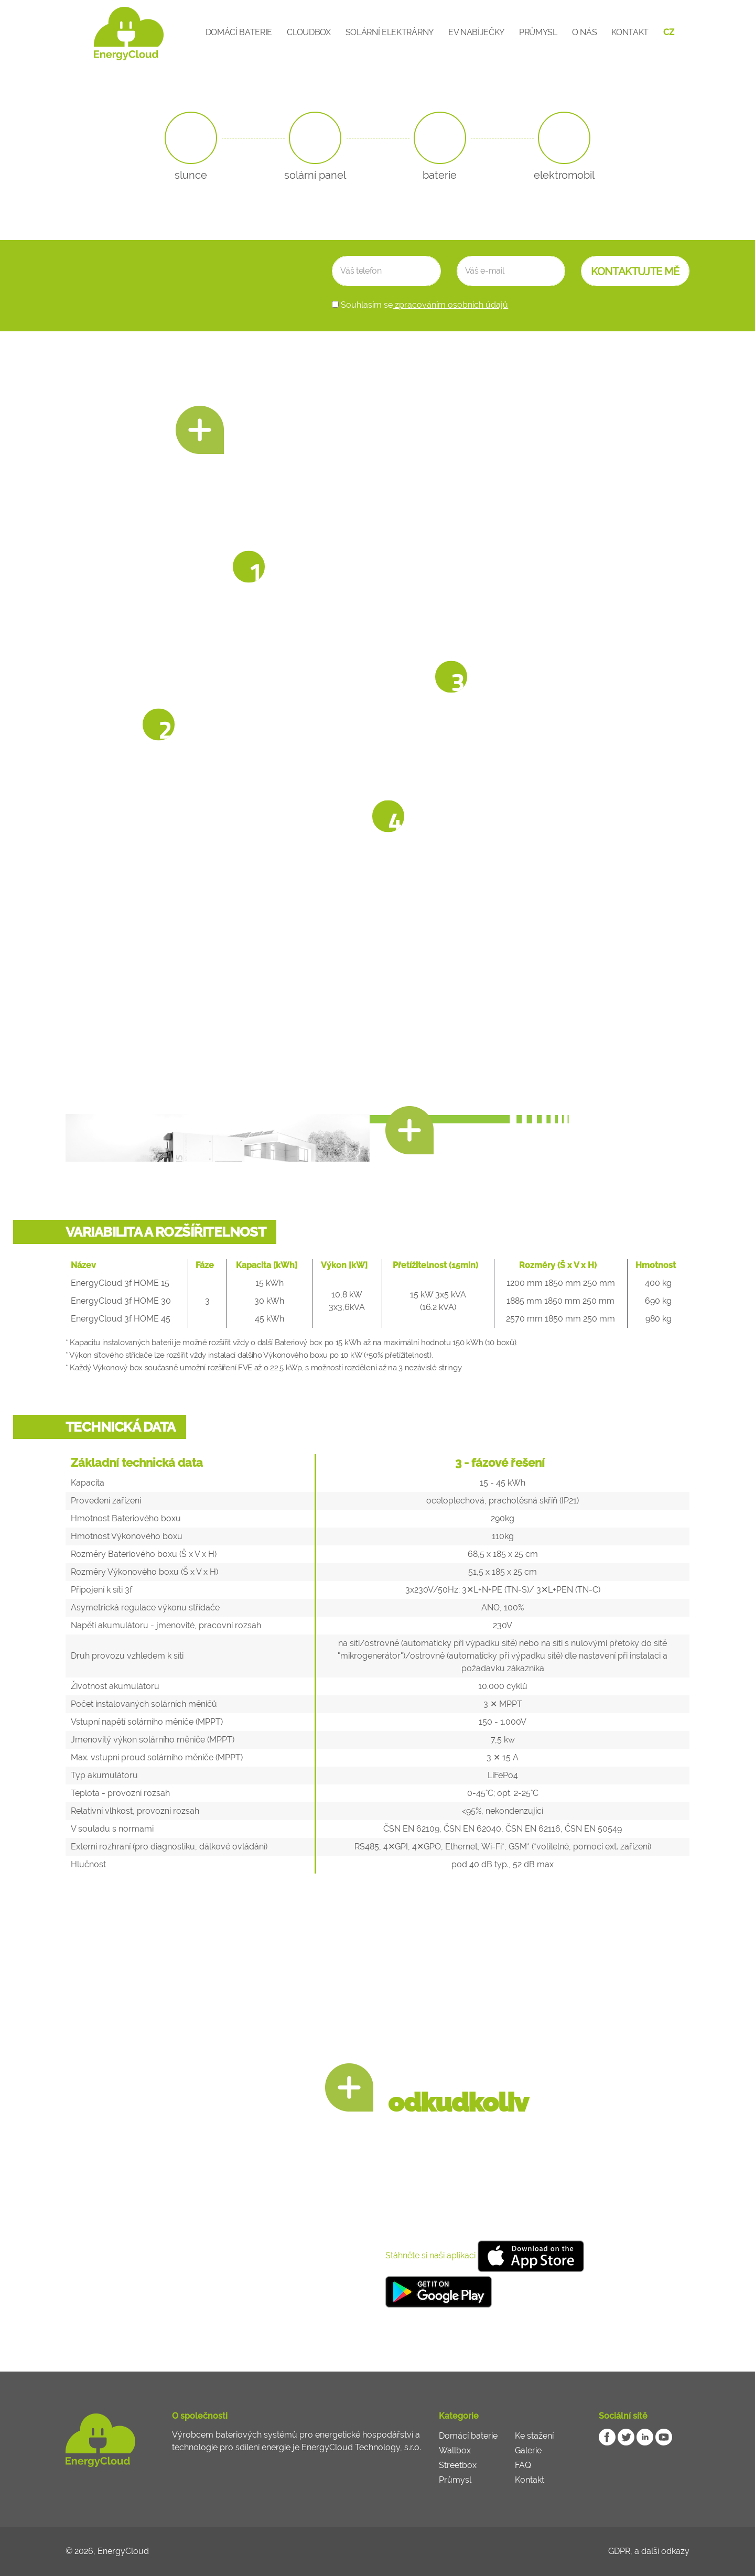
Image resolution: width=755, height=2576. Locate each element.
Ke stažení (534, 2436)
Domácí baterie (239, 32)
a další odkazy (661, 2551)
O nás (584, 32)
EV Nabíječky (476, 32)
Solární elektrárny (390, 32)
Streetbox (458, 2465)
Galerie (528, 2450)
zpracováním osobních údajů (450, 305)
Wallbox (455, 2450)
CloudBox (308, 32)
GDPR (619, 2551)
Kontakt (630, 32)
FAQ (523, 2465)
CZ (668, 32)
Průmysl (538, 32)
